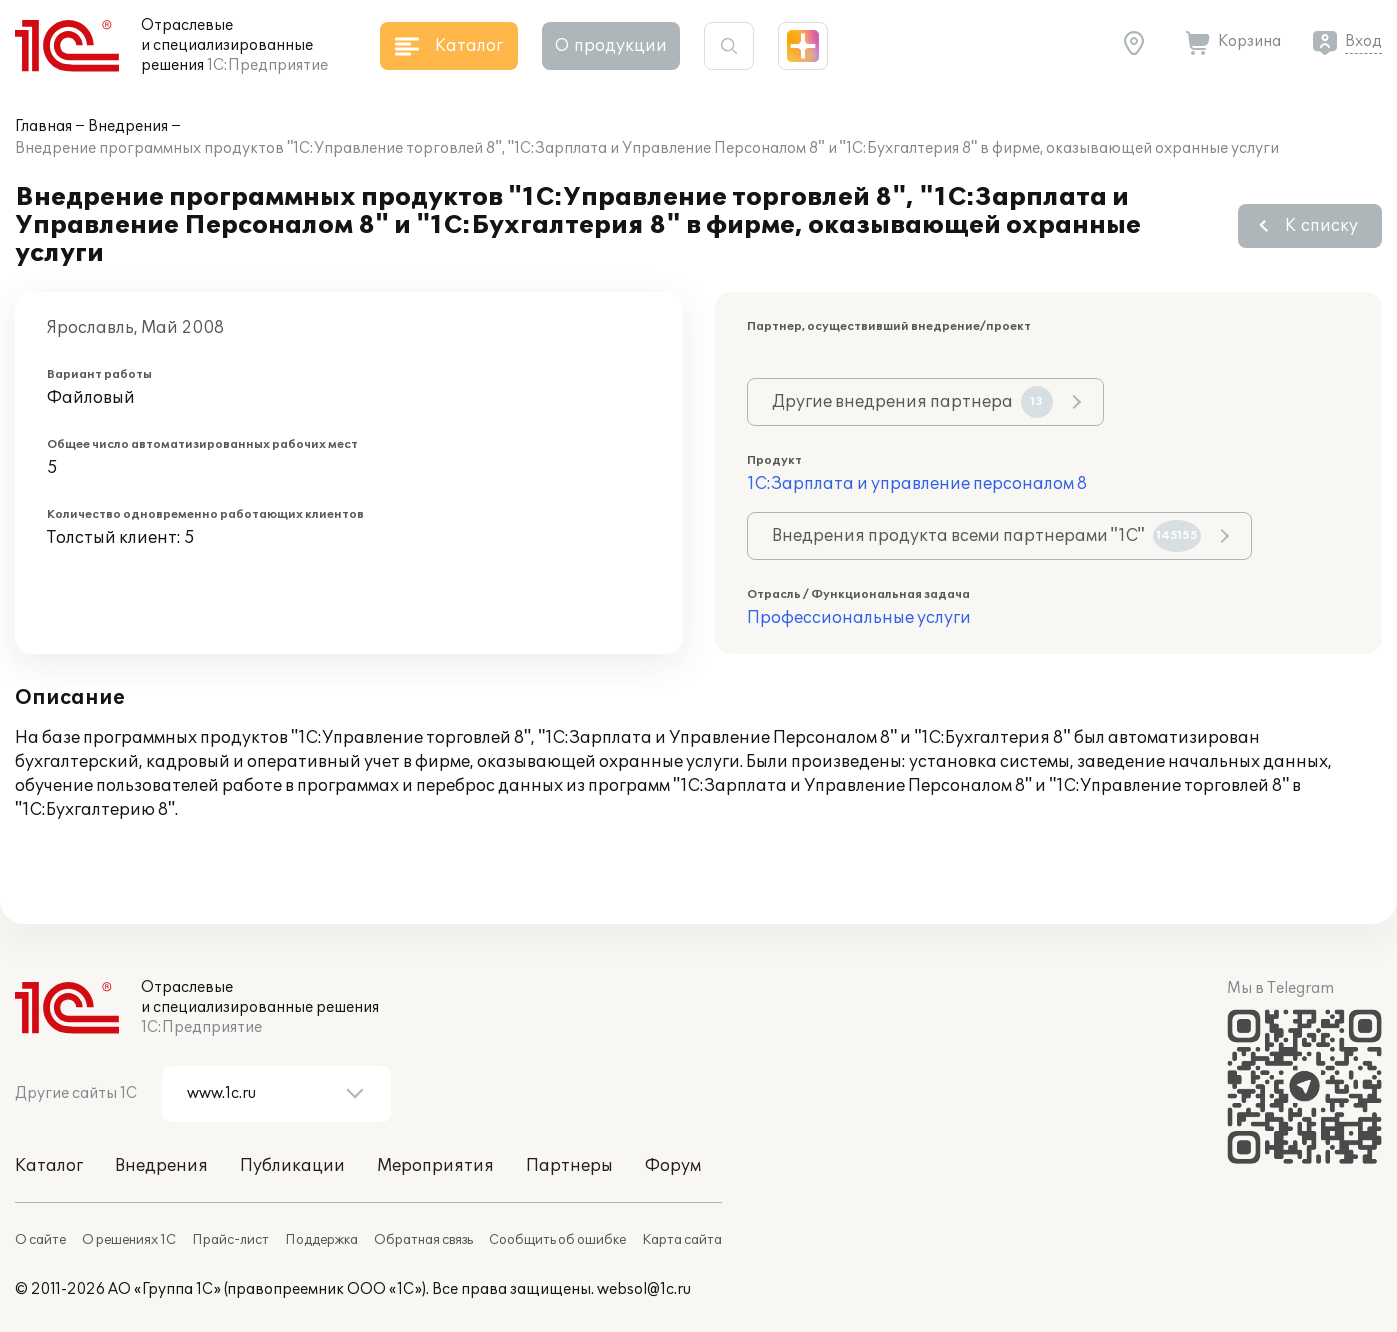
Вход (1363, 41)
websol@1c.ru (644, 1289)
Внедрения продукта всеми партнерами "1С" (986, 536)
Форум (673, 1166)
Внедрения (128, 126)
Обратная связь (423, 1240)
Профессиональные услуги (859, 618)
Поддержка (321, 1240)
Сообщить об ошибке (557, 1240)
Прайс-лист (230, 1240)
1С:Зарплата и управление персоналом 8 (917, 484)
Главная (43, 126)
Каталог (49, 1166)
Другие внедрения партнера (912, 402)
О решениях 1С (129, 1240)
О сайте (40, 1240)
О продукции (611, 46)
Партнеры (569, 1166)
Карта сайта (682, 1240)
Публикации (292, 1166)
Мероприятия (435, 1166)
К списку (1321, 226)
